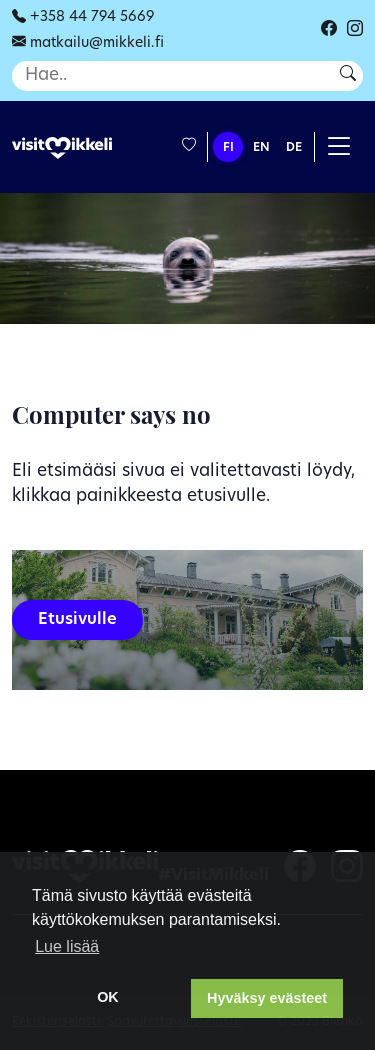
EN (261, 148)
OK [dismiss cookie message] (108, 997)
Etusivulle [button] (77, 620)
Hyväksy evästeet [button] (267, 998)
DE (294, 148)
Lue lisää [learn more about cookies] (67, 946)
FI (228, 148)
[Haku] (170, 76)
